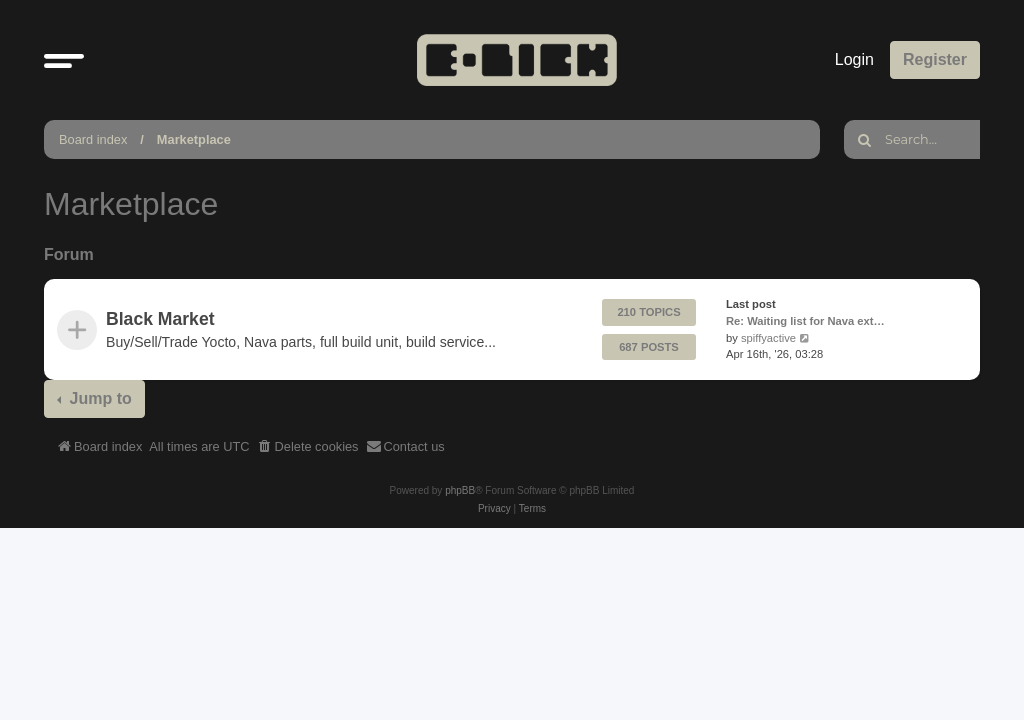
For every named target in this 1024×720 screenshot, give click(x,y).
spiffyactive (768, 338)
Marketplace (194, 139)
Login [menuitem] (854, 59)
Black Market (160, 319)
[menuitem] (308, 447)
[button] (64, 60)
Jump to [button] (98, 398)
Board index (93, 139)
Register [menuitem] (935, 59)
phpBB (460, 490)
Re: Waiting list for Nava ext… (805, 321)
